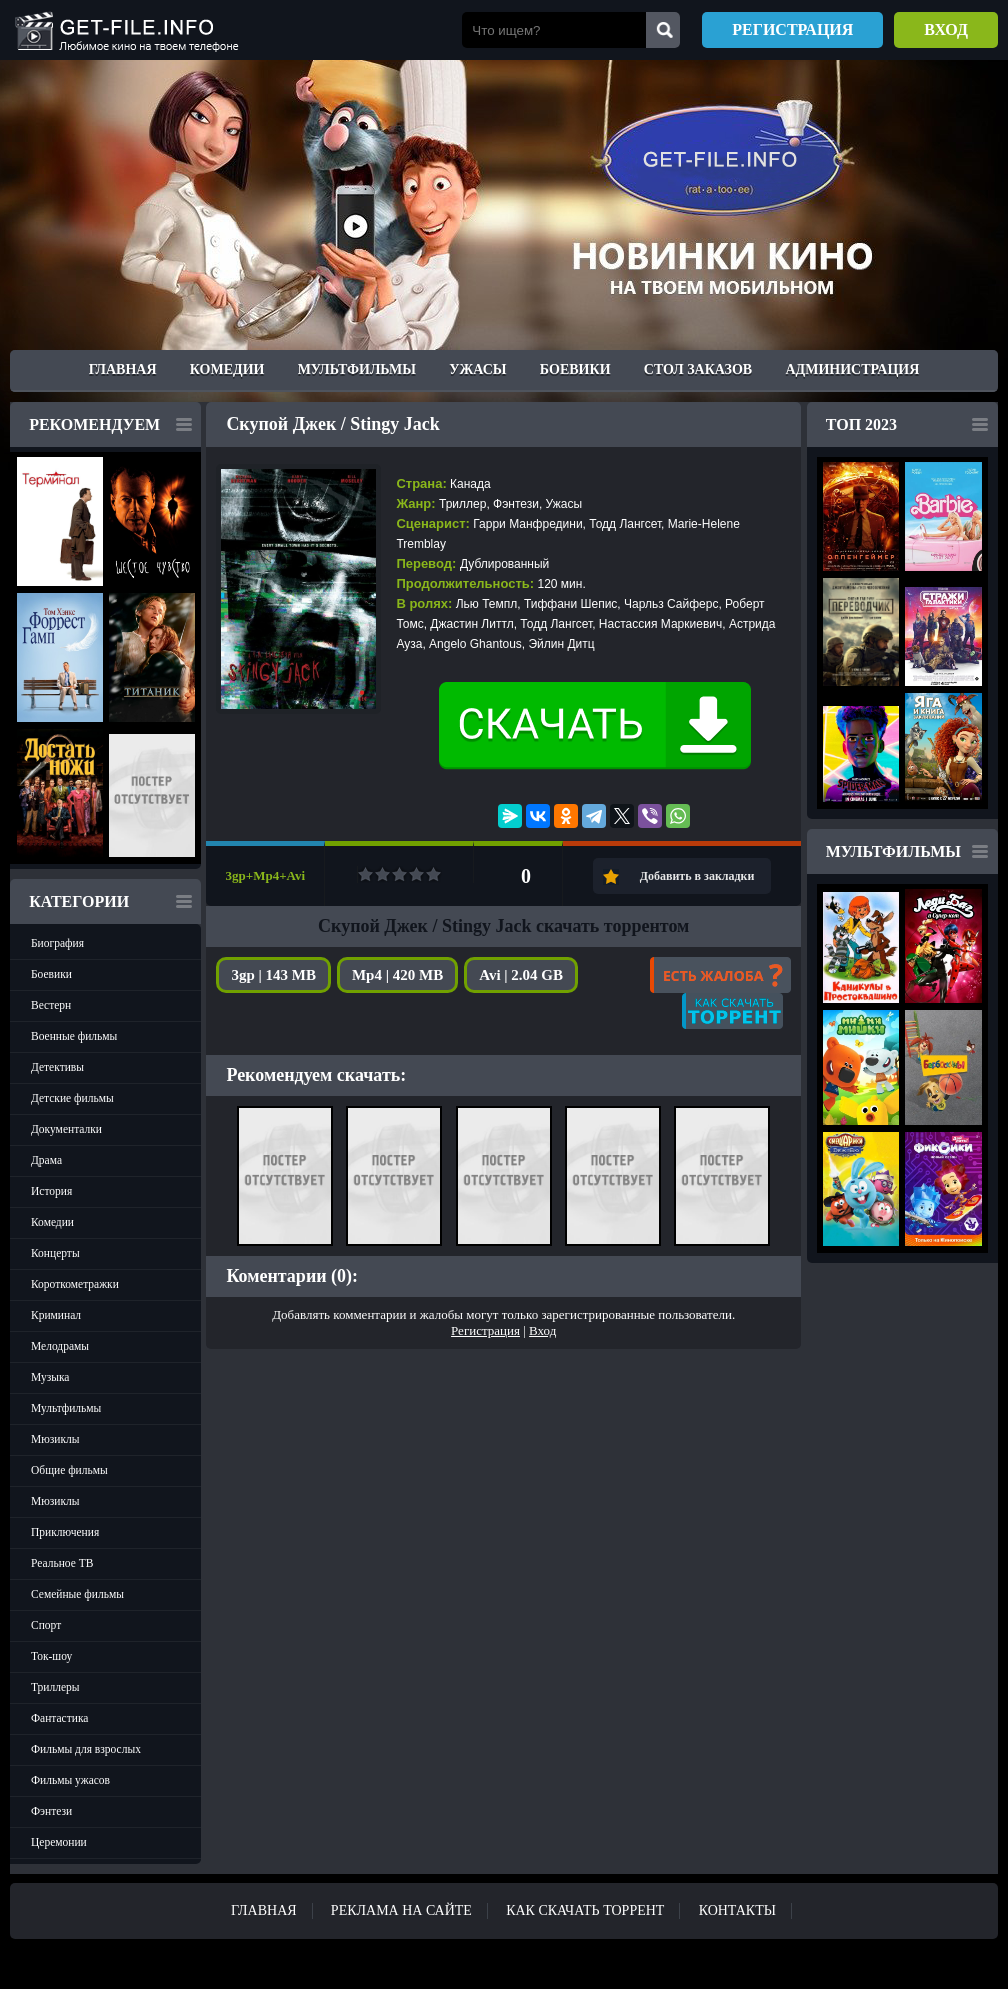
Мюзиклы (55, 1439)
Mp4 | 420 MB (397, 975)
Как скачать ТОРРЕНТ (585, 1910)
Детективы (57, 1067)
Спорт (46, 1625)
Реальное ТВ (62, 1563)
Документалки (66, 1129)
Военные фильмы (74, 1036)
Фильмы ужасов (70, 1780)
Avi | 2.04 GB (521, 975)
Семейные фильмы (77, 1594)
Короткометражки (75, 1284)
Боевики (575, 369)
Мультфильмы (357, 369)
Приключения (65, 1532)
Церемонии (59, 1842)
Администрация (852, 369)
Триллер (462, 504)
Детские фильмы (72, 1098)
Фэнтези (51, 1811)
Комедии (227, 369)
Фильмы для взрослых (86, 1749)
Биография (57, 943)
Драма (46, 1160)
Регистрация (792, 29)
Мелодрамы (60, 1346)
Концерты (55, 1253)
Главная (123, 369)
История (51, 1191)
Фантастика (59, 1718)
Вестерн (51, 1005)
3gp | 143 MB (273, 975)
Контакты (737, 1910)
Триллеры (55, 1687)
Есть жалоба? (720, 975)
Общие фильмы (69, 1470)
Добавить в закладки (697, 876)
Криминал (56, 1315)
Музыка (50, 1377)
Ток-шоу (51, 1656)
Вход (946, 29)
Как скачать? (732, 1011)
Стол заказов (698, 369)
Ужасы (477, 369)
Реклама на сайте (401, 1910)
